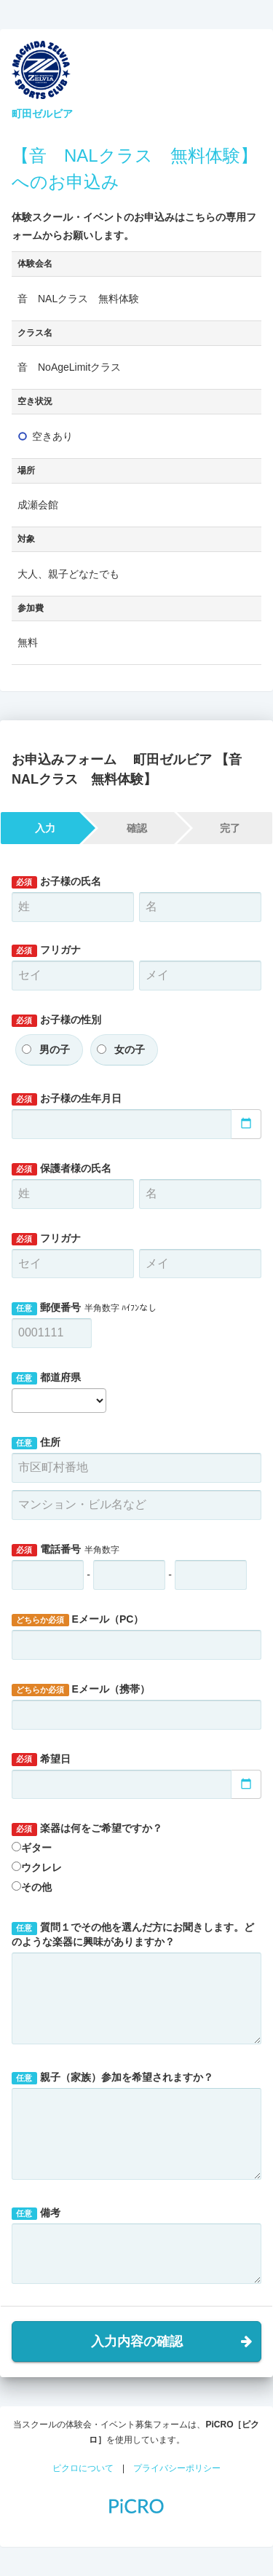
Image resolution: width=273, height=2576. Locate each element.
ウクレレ (41, 1867)
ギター (36, 1848)
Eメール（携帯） (81, 1689)
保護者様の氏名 (61, 1168)
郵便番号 (84, 1308)
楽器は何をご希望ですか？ (87, 1828)
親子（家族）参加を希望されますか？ (112, 2077)
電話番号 (65, 1549)
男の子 (54, 1049)
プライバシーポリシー (177, 2468)
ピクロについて (83, 2468)
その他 (36, 1887)
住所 (36, 1442)
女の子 (129, 1049)
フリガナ (46, 950)
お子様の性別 (56, 1020)
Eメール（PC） (77, 1619)
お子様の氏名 (56, 882)
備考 (36, 2213)
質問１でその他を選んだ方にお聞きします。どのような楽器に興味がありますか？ (133, 1934)
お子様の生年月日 (67, 1099)
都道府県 (46, 1377)
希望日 (41, 1759)
